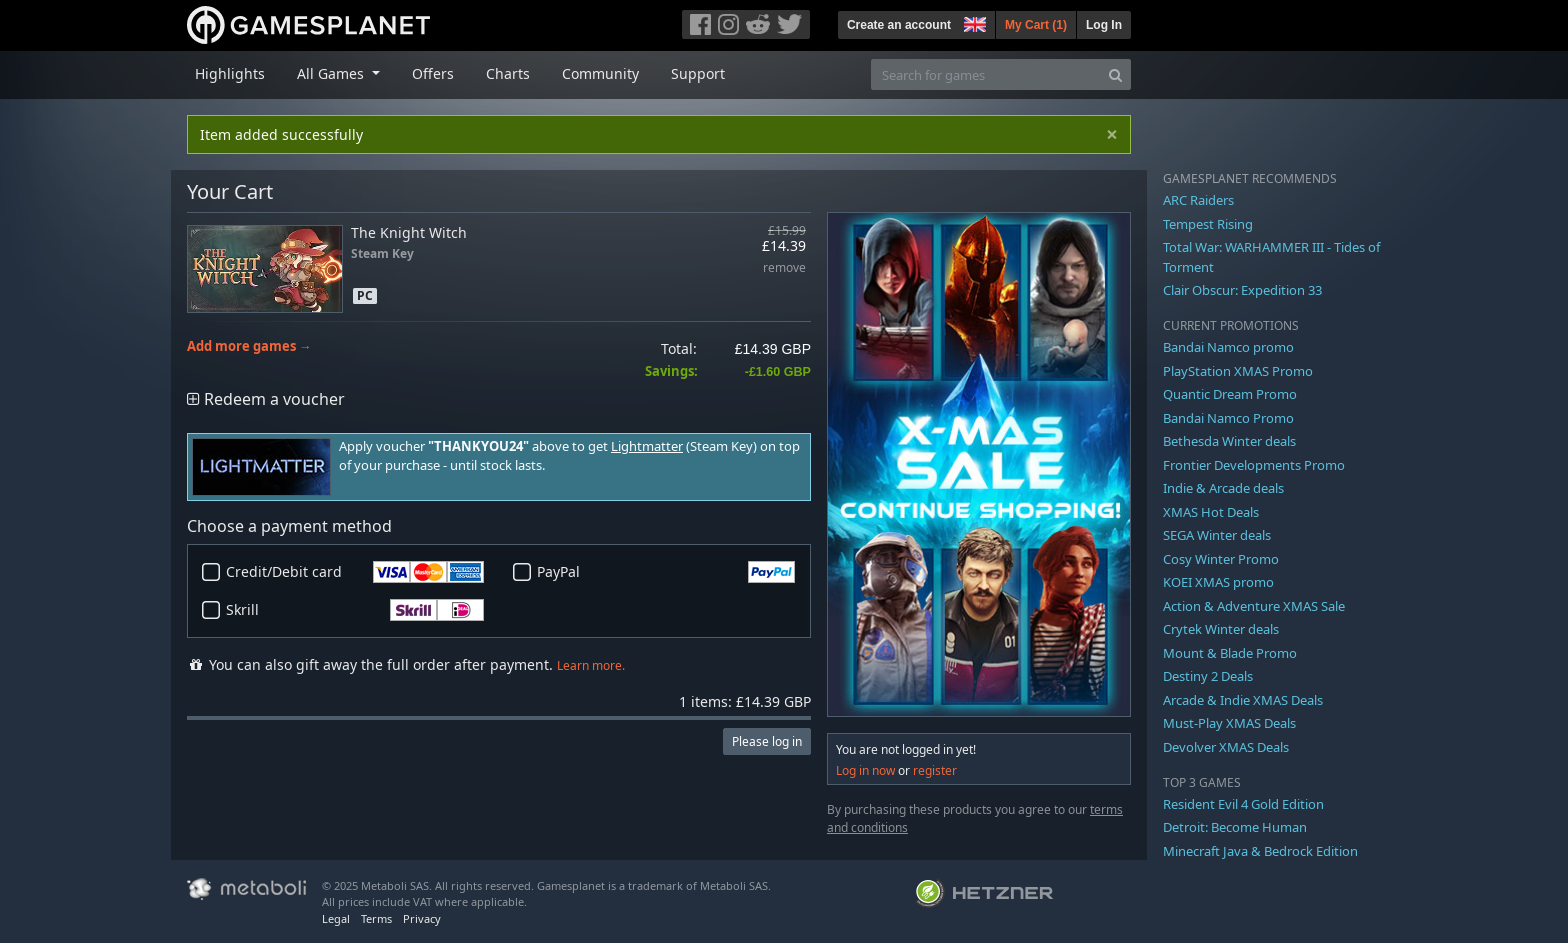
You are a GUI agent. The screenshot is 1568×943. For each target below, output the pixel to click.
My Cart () (1036, 25)
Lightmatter (647, 446)
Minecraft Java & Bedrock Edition (1260, 851)
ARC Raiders (1198, 200)
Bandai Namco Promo (1228, 418)
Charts (508, 73)
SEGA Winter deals (1217, 535)
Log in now (865, 770)
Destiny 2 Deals (1208, 676)
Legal (336, 918)
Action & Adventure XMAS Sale (1254, 606)
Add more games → (249, 346)
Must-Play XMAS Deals (1229, 723)
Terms (376, 918)
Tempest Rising (1208, 224)
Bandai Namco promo (1228, 347)
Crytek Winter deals (1221, 629)
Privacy (422, 918)
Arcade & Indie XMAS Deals (1243, 700)
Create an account (899, 25)
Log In (1104, 25)
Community (600, 73)
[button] (973, 22)
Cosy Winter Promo (1221, 559)
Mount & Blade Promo (1230, 653)
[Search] (1115, 74)
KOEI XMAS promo (1218, 582)
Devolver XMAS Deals (1226, 747)
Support (698, 73)
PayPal (666, 572)
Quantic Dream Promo (1230, 394)
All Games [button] (332, 73)
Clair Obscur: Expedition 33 (1242, 290)
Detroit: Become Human (1235, 827)
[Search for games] (986, 74)
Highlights (230, 73)
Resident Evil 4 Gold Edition (1243, 804)
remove (784, 268)
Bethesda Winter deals (1229, 441)
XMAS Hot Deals (1211, 512)
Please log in (767, 741)
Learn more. (591, 665)
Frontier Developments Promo (1254, 465)
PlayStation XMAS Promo (1238, 371)
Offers (433, 73)
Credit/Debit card (355, 572)
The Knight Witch (409, 232)
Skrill (355, 610)
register (935, 770)
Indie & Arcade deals (1223, 488)
